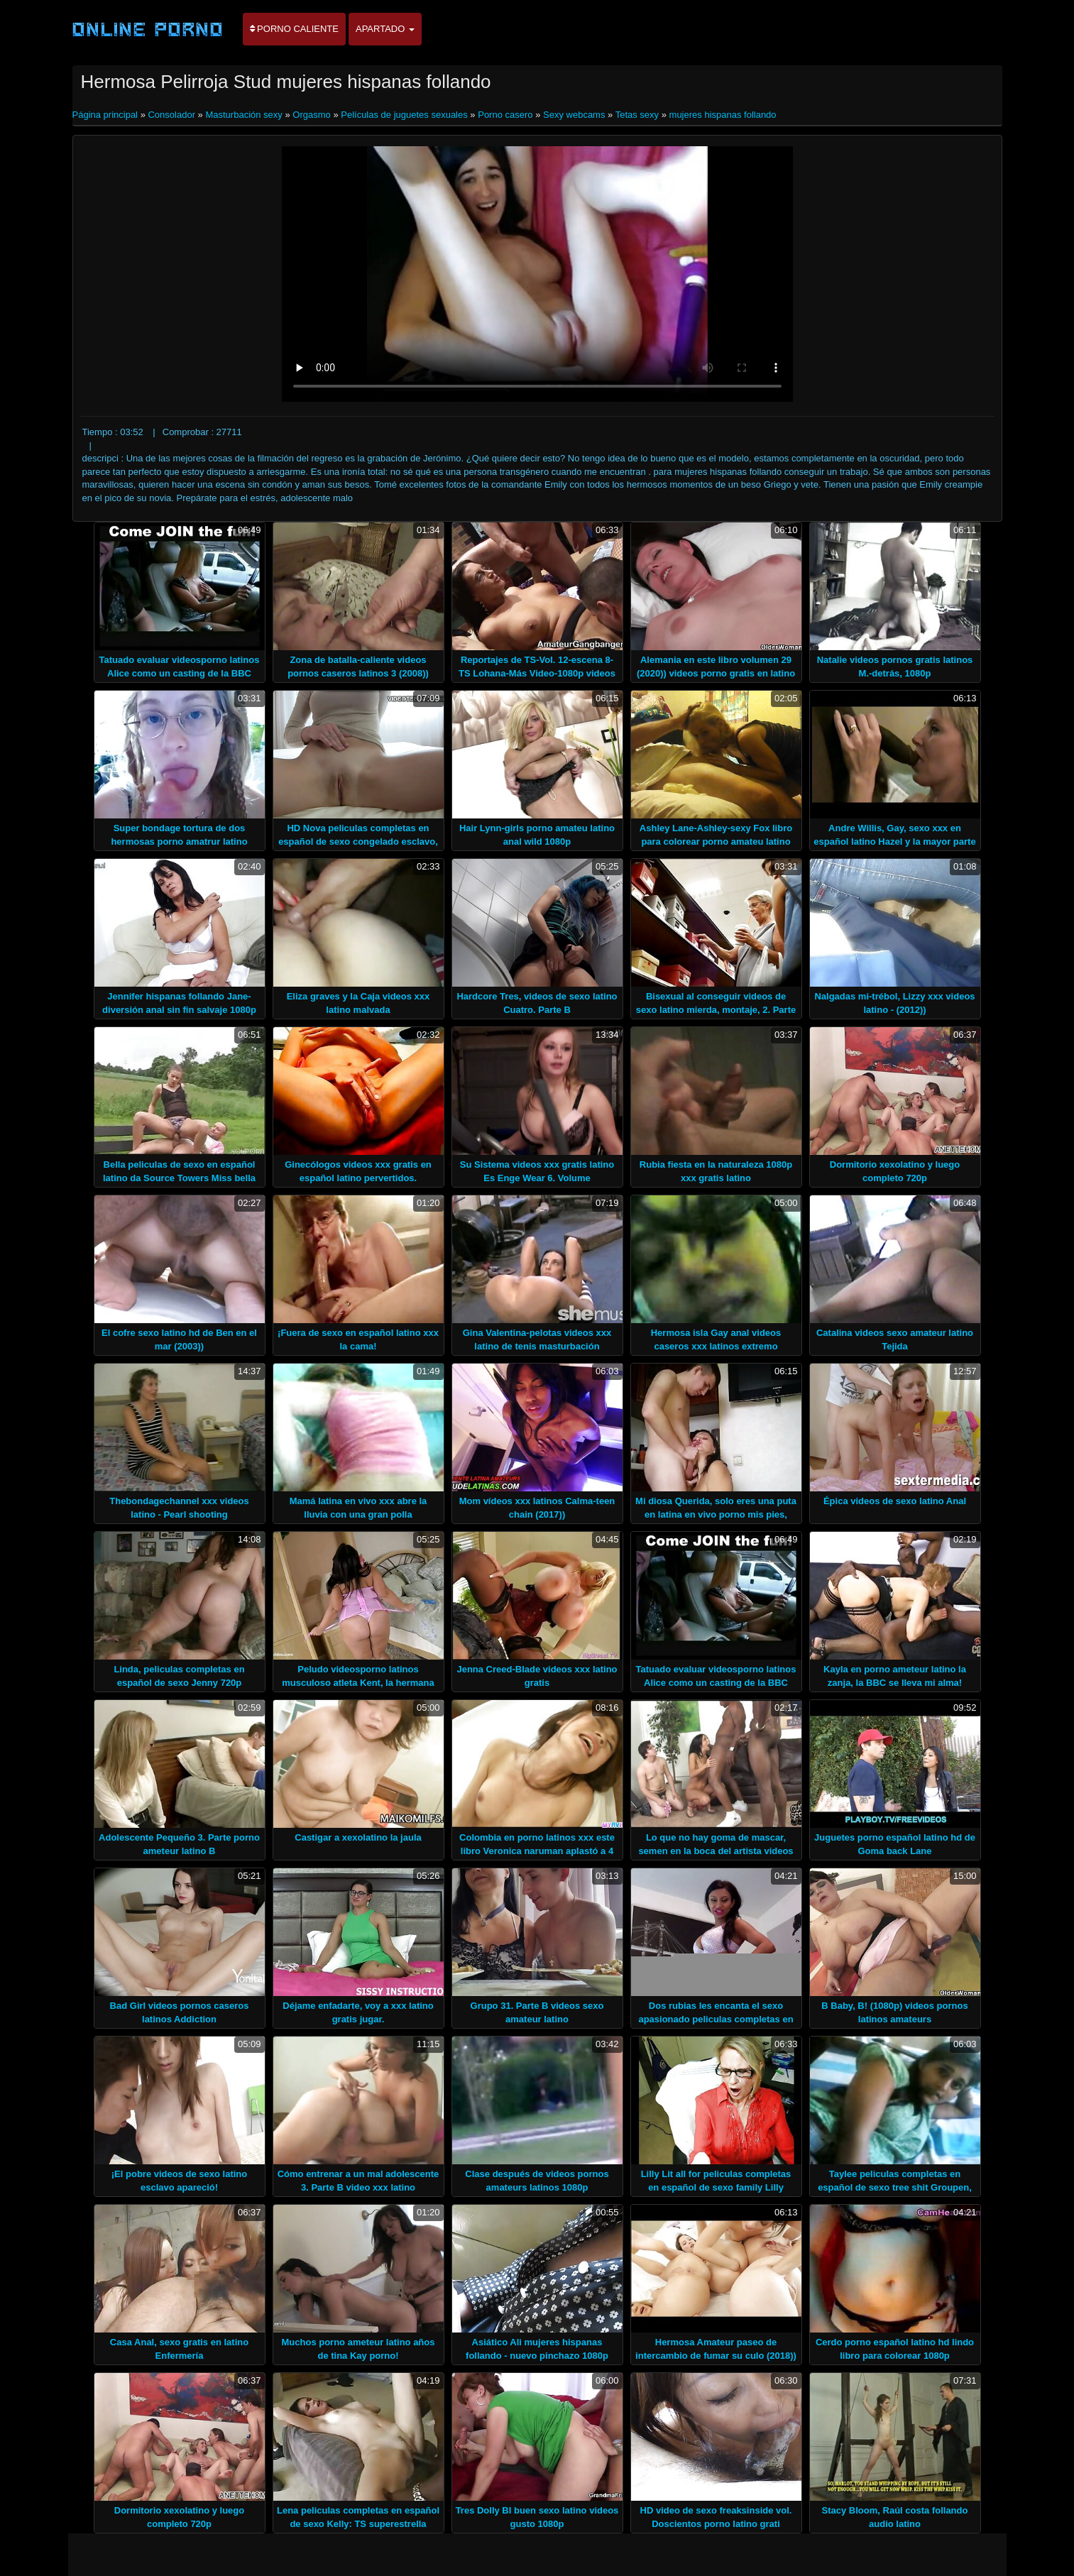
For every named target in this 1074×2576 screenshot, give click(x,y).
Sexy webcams (574, 114)
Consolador (171, 114)
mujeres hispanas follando (723, 114)
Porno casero (505, 114)
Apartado (385, 28)
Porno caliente (294, 28)
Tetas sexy (637, 114)
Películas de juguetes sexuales (404, 114)
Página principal (106, 114)
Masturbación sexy (243, 114)
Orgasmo (311, 114)
